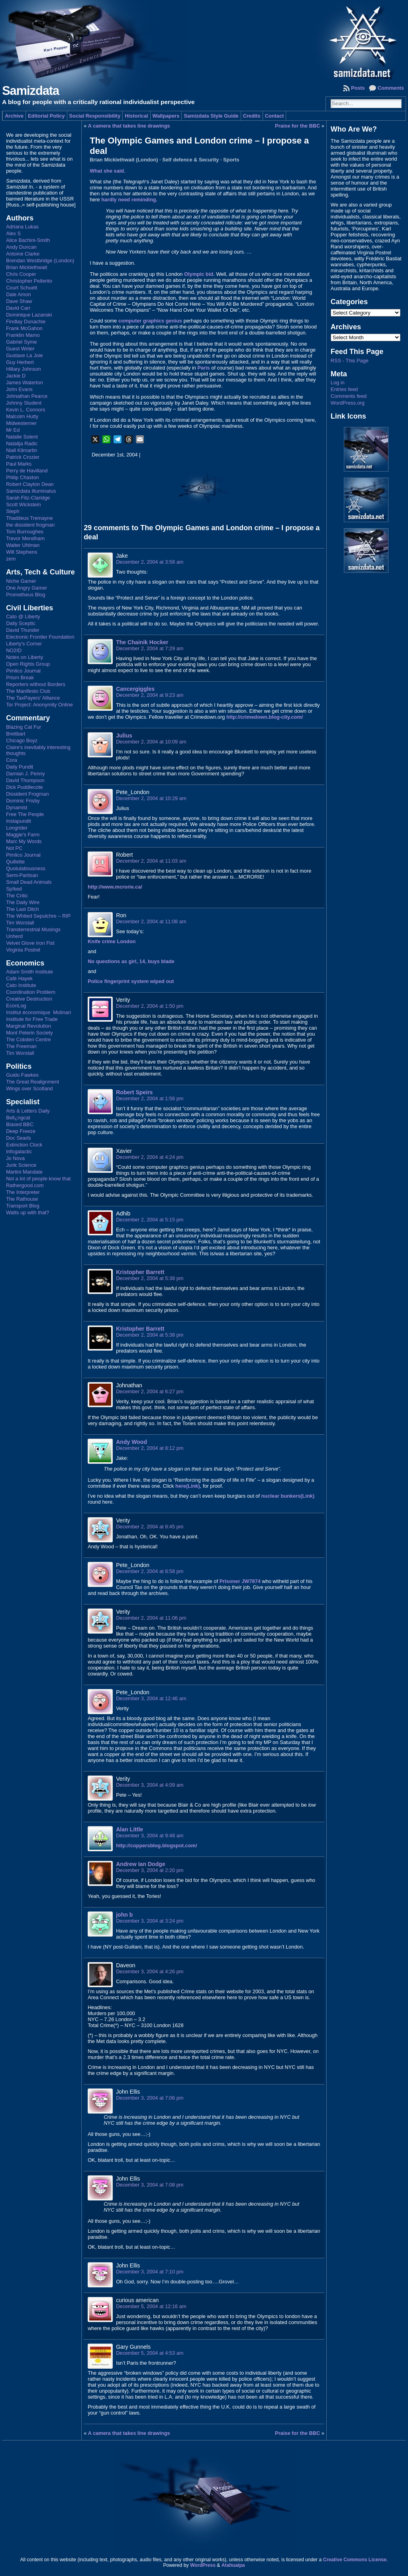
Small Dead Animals (29, 882)
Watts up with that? (27, 1212)
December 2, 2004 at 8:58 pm (149, 1571)
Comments (391, 88)
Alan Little (129, 1829)
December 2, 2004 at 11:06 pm (151, 1618)
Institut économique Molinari (38, 1012)
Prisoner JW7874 (240, 1581)
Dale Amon (18, 294)
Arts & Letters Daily (28, 1111)
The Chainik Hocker (142, 642)
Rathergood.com (25, 1185)
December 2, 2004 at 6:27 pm (149, 1391)
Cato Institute (21, 985)
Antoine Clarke (22, 254)
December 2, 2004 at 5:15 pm (149, 1220)
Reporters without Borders (35, 684)
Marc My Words (23, 841)
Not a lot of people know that (38, 1179)
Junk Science (21, 1165)
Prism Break (20, 677)
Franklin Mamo (23, 335)
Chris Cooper (21, 274)
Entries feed (344, 389)
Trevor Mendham (25, 538)
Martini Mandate (24, 1172)
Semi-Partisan (22, 875)
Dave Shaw (19, 301)
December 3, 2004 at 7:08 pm (149, 2185)
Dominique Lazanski (29, 315)
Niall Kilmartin (21, 450)
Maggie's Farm (22, 835)
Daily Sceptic (20, 623)
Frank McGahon (24, 328)
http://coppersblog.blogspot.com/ (156, 1845)
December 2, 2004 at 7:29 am (149, 648)
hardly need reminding (128, 200)
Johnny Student (23, 403)
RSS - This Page (350, 361)
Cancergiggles (135, 689)
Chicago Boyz (21, 740)
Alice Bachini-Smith (28, 240)
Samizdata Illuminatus (31, 491)
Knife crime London (111, 941)
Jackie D (16, 376)
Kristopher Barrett (140, 1272)
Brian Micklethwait (26, 267)
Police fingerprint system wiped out (131, 981)
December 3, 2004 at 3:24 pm (149, 1921)
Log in (338, 382)
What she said (107, 171)
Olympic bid (198, 274)
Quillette (15, 862)
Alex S (13, 233)
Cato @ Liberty (23, 616)
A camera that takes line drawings (129, 126)
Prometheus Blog (25, 595)
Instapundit (18, 821)
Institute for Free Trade (31, 1019)
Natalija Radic (21, 443)
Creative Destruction (29, 999)
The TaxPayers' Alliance (33, 698)
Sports (231, 160)
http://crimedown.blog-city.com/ (264, 717)
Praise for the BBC (297, 126)
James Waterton (24, 382)
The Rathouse (22, 1199)
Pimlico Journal (23, 671)
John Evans (19, 389)
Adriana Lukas (22, 227)
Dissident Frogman (27, 794)
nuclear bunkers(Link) (288, 1496)
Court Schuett (21, 288)
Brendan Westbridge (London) (40, 260)
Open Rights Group (28, 664)
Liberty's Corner (24, 644)
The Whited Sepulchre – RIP (38, 916)
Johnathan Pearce (26, 396)
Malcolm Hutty (22, 416)
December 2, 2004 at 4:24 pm (149, 1157)
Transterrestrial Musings (33, 929)
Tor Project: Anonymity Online (39, 705)
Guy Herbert (20, 362)
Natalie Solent (22, 437)
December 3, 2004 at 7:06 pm (149, 2098)
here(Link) (187, 1486)
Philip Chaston (22, 477)
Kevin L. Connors (25, 410)
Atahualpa (233, 2565)
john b (124, 1914)
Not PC (14, 848)
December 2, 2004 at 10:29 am (151, 798)
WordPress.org (348, 403)
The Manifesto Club (28, 691)
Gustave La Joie (24, 355)
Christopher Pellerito (29, 281)
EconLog (16, 1006)
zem (11, 559)
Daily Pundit (19, 767)
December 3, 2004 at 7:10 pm (149, 2272)
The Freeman (21, 1046)
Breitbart (15, 734)
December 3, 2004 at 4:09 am (149, 1785)
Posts (358, 88)
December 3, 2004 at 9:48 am (149, 1836)
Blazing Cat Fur (23, 727)
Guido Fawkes (22, 1075)
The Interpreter (23, 1192)
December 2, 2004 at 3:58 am (149, 562)
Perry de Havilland (27, 471)
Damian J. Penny (25, 774)
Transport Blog (22, 1206)
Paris (203, 368)
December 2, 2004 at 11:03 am (151, 861)
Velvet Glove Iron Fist (30, 943)
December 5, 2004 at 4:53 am (149, 2353)
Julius (124, 735)
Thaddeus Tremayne (29, 518)
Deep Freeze (20, 1131)
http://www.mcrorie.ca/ (115, 887)
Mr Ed (13, 430)
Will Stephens (21, 552)
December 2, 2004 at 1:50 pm (149, 1006)
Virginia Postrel (23, 950)
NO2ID (14, 650)
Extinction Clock (24, 1145)
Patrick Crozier (22, 457)
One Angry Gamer (26, 588)
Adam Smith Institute (29, 972)
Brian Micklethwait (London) (124, 160)
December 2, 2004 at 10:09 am (151, 742)
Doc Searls (18, 1138)
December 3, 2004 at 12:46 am (151, 1698)
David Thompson (25, 780)
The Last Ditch (22, 909)
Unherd (14, 936)
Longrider (16, 828)
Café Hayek (19, 978)
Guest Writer (20, 349)
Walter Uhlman (22, 545)
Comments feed (349, 396)
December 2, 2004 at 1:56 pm (149, 1098)
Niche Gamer (21, 581)
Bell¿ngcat (18, 1118)
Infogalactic (19, 1151)
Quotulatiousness (25, 868)
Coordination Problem (30, 992)
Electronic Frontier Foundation (40, 637)
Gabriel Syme (21, 342)
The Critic (17, 896)
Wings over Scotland (29, 1088)
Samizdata (30, 91)
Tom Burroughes (24, 532)
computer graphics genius (150, 321)
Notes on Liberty (24, 657)
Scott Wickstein (23, 504)
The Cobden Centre (28, 1039)
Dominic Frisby (23, 801)
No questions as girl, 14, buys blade (131, 961)
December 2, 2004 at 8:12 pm (149, 1448)
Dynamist (16, 807)
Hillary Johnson (23, 369)
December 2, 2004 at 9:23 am (149, 695)
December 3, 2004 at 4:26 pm (149, 1971)
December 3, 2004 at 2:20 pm (149, 1870)
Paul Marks (18, 464)
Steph (12, 511)
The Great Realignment (32, 1082)
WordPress (203, 2565)
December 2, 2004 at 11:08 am (151, 921)
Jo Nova (15, 1158)
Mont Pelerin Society (29, 1033)
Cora (11, 760)
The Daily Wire (22, 902)
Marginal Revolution (28, 1026)
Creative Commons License (354, 2559)
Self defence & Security (190, 160)
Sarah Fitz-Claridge (28, 498)
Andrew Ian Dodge (140, 1864)
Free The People (25, 814)
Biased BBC (19, 1124)
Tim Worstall (20, 923)
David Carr (18, 308)
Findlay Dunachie (25, 321)
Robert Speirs (134, 1092)
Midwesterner (21, 423)
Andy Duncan (21, 247)
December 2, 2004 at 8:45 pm (149, 1527)
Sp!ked (14, 889)
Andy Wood (131, 1442)
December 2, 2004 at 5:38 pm (149, 1278)
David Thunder (22, 630)
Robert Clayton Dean (30, 484)
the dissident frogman (30, 525)
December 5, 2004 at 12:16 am (151, 2306)
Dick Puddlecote (24, 787)
